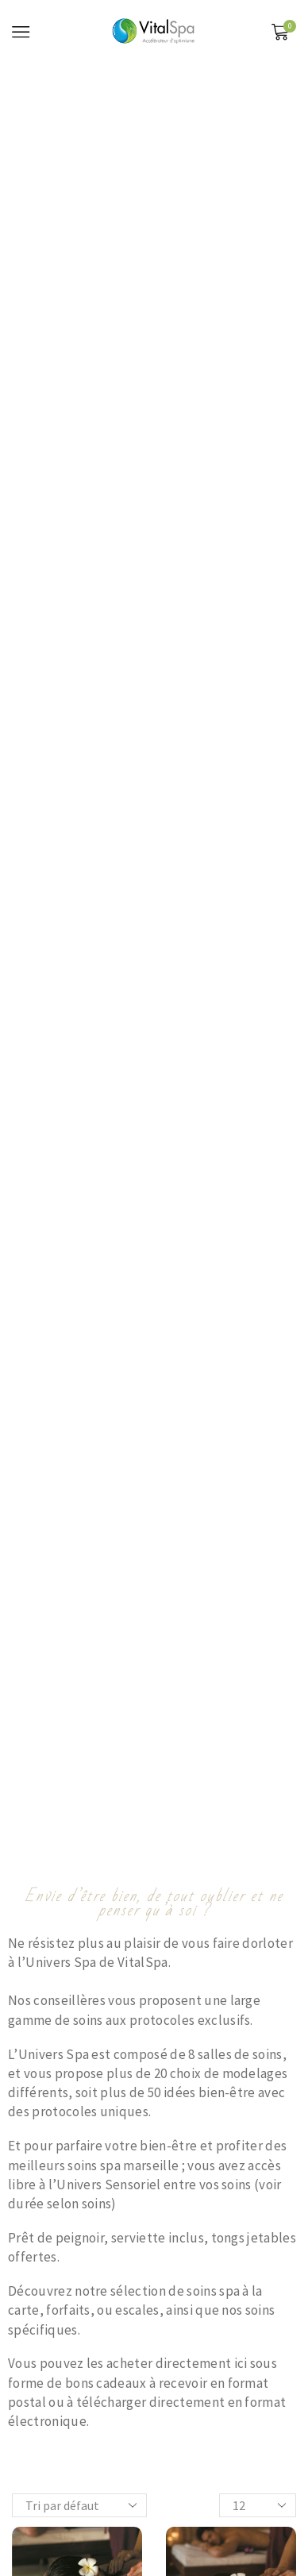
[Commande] (79, 2505)
